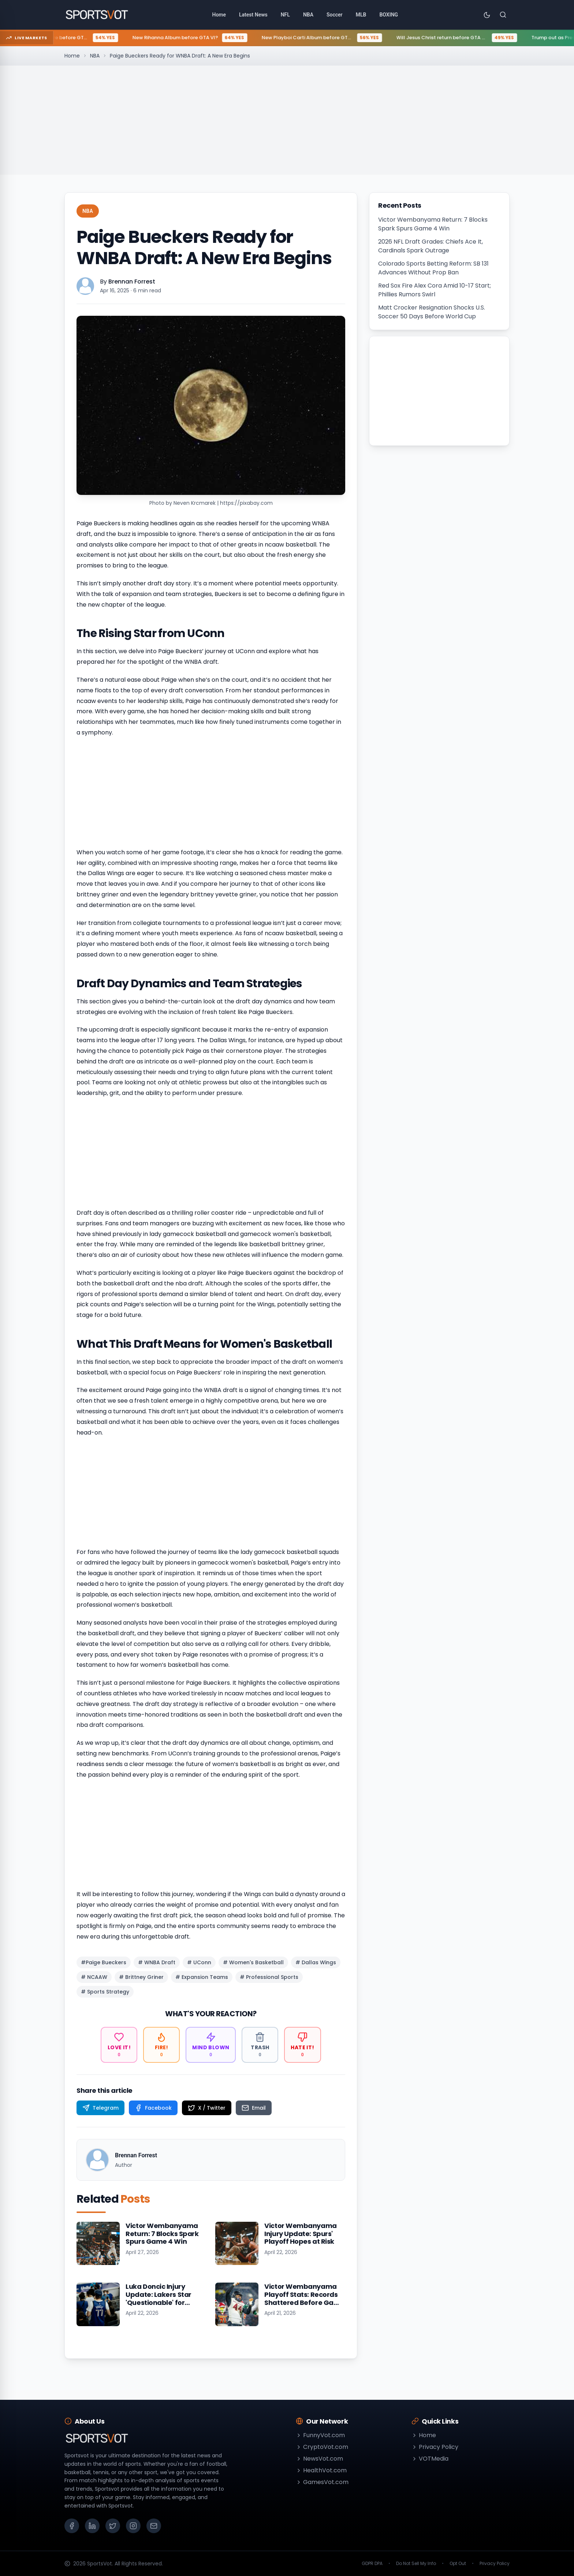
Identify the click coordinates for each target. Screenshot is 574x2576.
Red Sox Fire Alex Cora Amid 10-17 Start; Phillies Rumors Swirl (434, 290)
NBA (95, 55)
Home (72, 55)
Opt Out (458, 2563)
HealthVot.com (321, 2470)
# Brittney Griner (141, 1977)
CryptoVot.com (322, 2447)
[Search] (503, 14)
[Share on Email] (254, 2108)
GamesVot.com (322, 2482)
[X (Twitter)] (112, 2525)
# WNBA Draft (156, 1962)
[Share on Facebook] (153, 2108)
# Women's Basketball (253, 1962)
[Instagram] (133, 2525)
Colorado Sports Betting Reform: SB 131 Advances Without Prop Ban (433, 268)
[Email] (153, 2525)
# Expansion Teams (201, 1977)
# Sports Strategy (105, 1991)
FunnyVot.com (320, 2435)
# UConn (199, 1962)
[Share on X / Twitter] (206, 2108)
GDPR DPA (372, 2563)
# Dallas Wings (315, 1962)
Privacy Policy (434, 2447)
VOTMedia (429, 2458)
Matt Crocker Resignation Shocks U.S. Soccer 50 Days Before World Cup (431, 312)
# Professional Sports (269, 1977)
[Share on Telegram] (100, 2108)
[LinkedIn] (92, 2525)
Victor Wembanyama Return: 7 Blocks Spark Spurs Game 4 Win (433, 224)
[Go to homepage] (97, 14)
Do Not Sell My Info (416, 2563)
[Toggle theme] (486, 14)
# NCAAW (94, 1977)
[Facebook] (71, 2525)
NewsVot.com (319, 2458)
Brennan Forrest (131, 281)
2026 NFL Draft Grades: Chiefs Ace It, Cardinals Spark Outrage (430, 246)
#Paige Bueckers (103, 1962)
